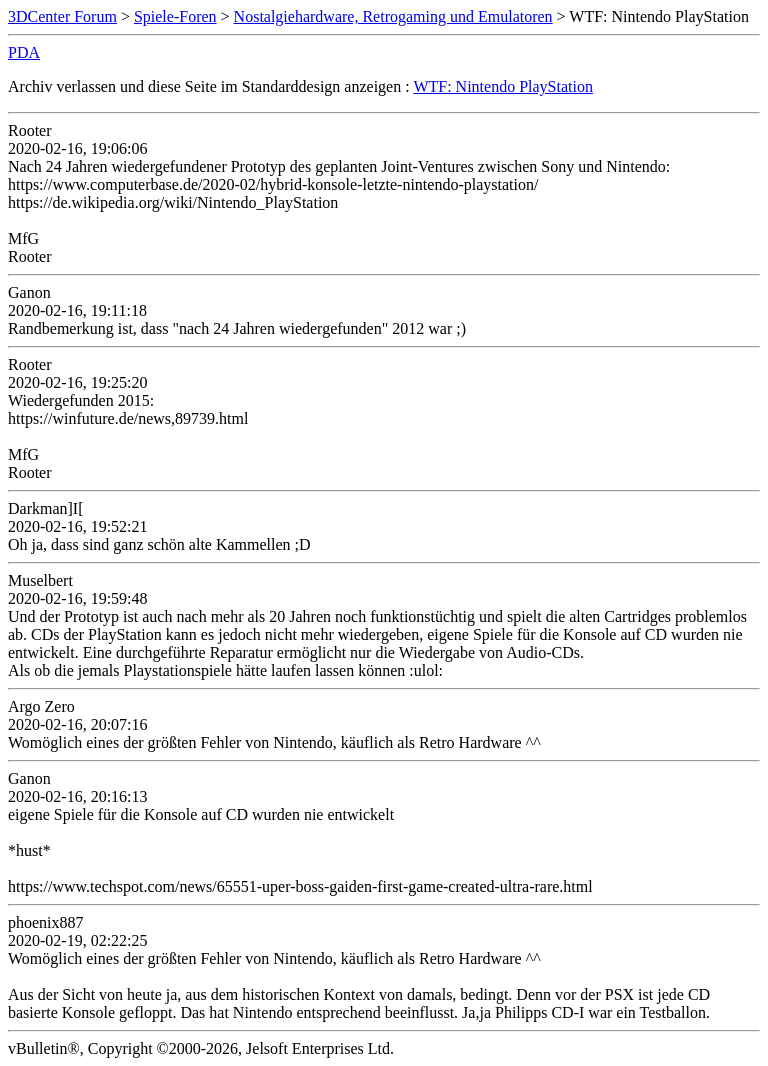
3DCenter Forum (62, 16)
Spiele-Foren (175, 16)
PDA (24, 52)
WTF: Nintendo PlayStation (503, 86)
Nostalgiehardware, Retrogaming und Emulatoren (393, 16)
